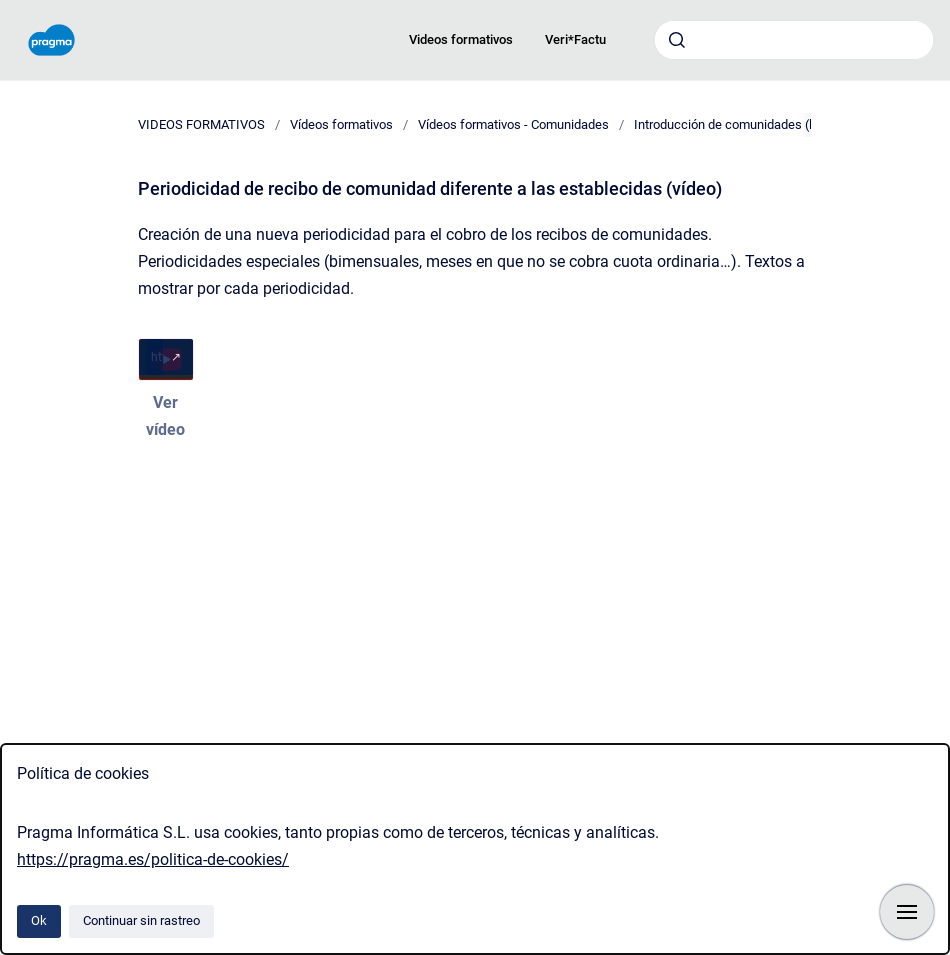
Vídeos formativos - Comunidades (513, 124)
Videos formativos (461, 39)
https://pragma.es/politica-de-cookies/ (153, 859)
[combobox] (794, 40)
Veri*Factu (575, 39)
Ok (39, 920)
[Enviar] (677, 40)
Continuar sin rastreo (141, 920)
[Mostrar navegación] (907, 912)
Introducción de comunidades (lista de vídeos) (764, 124)
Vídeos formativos (341, 124)
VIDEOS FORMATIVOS (201, 124)
